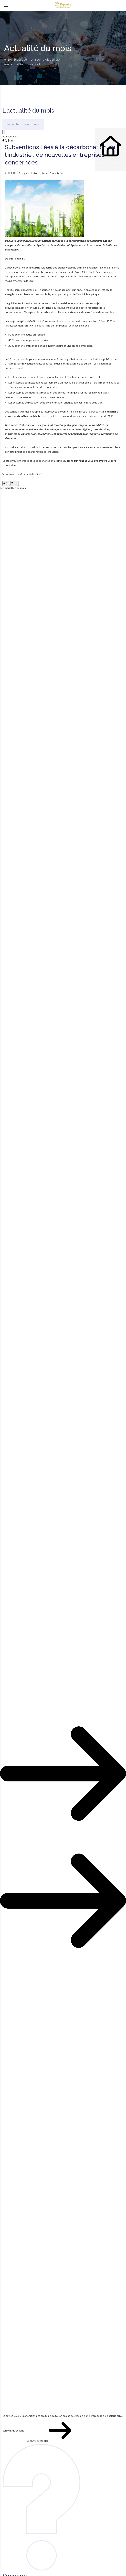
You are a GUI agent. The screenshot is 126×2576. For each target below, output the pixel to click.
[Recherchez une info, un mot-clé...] (23, 124)
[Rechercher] (3, 132)
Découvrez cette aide (38, 2430)
